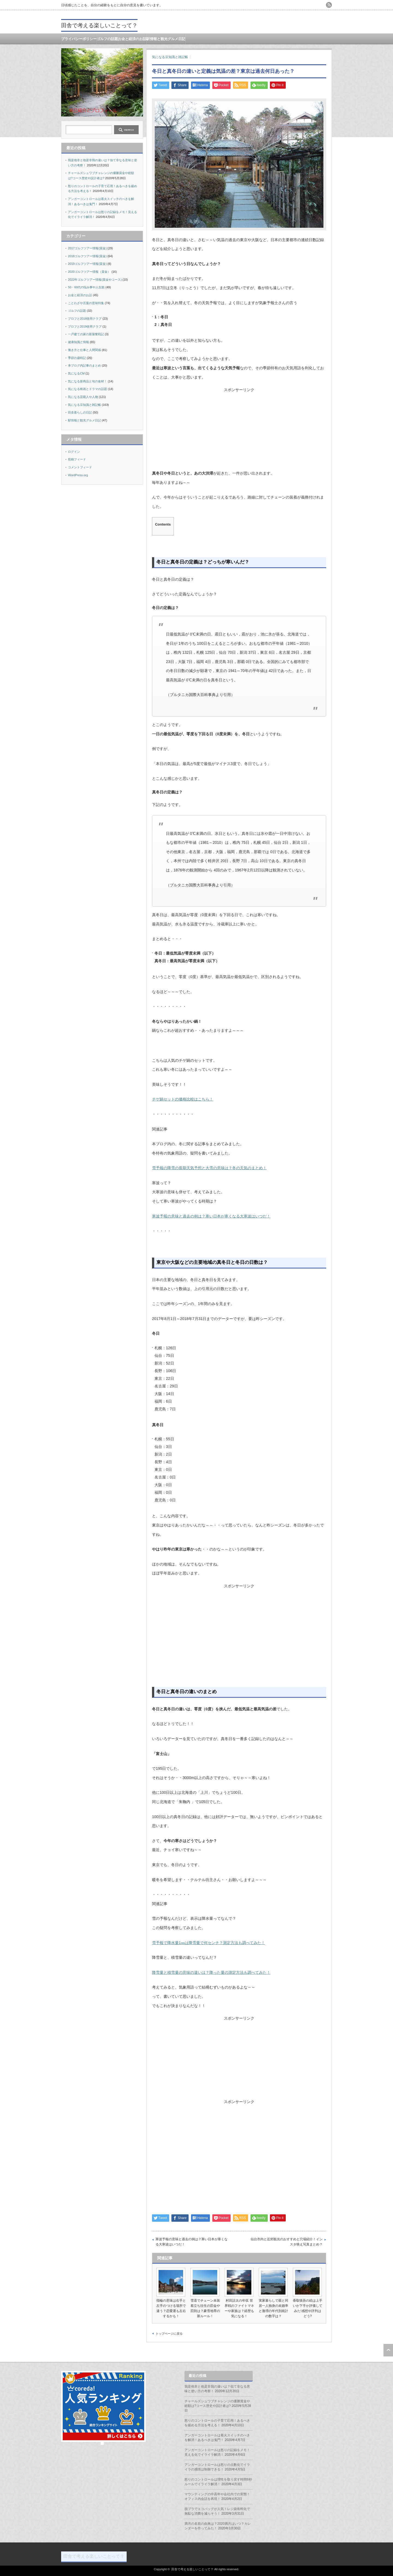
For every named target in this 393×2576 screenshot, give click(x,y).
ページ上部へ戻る (388, 2350)
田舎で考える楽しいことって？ (99, 25)
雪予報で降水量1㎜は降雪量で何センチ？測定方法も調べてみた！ (208, 1943)
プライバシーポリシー (79, 39)
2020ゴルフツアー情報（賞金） (89, 271)
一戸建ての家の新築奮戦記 (86, 334)
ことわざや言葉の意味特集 (86, 303)
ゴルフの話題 (107, 39)
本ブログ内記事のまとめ (84, 365)
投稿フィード (77, 459)
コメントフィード (80, 467)
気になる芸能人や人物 (83, 396)
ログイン (74, 451)
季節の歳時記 (77, 357)
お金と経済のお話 (132, 39)
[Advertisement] (239, 430)
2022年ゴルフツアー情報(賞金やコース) (95, 279)
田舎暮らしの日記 (80, 412)
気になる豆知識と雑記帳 (170, 57)
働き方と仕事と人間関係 (84, 350)
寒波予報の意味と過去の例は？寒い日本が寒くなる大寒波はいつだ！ (211, 1216)
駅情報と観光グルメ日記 (165, 39)
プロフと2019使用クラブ (85, 326)
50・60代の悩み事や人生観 (86, 287)
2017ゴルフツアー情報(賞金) (87, 248)
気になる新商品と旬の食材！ (87, 381)
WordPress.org (78, 475)
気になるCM (76, 373)
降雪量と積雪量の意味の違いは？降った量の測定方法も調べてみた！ (211, 1972)
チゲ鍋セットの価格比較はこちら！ (182, 1099)
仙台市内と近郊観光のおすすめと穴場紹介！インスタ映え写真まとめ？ (287, 2242)
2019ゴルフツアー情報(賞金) (87, 263)
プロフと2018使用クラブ (85, 318)
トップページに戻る (169, 2333)
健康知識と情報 (78, 342)
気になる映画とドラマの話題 (87, 389)
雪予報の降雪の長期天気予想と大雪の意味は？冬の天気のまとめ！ (209, 1168)
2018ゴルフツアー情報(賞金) (87, 256)
